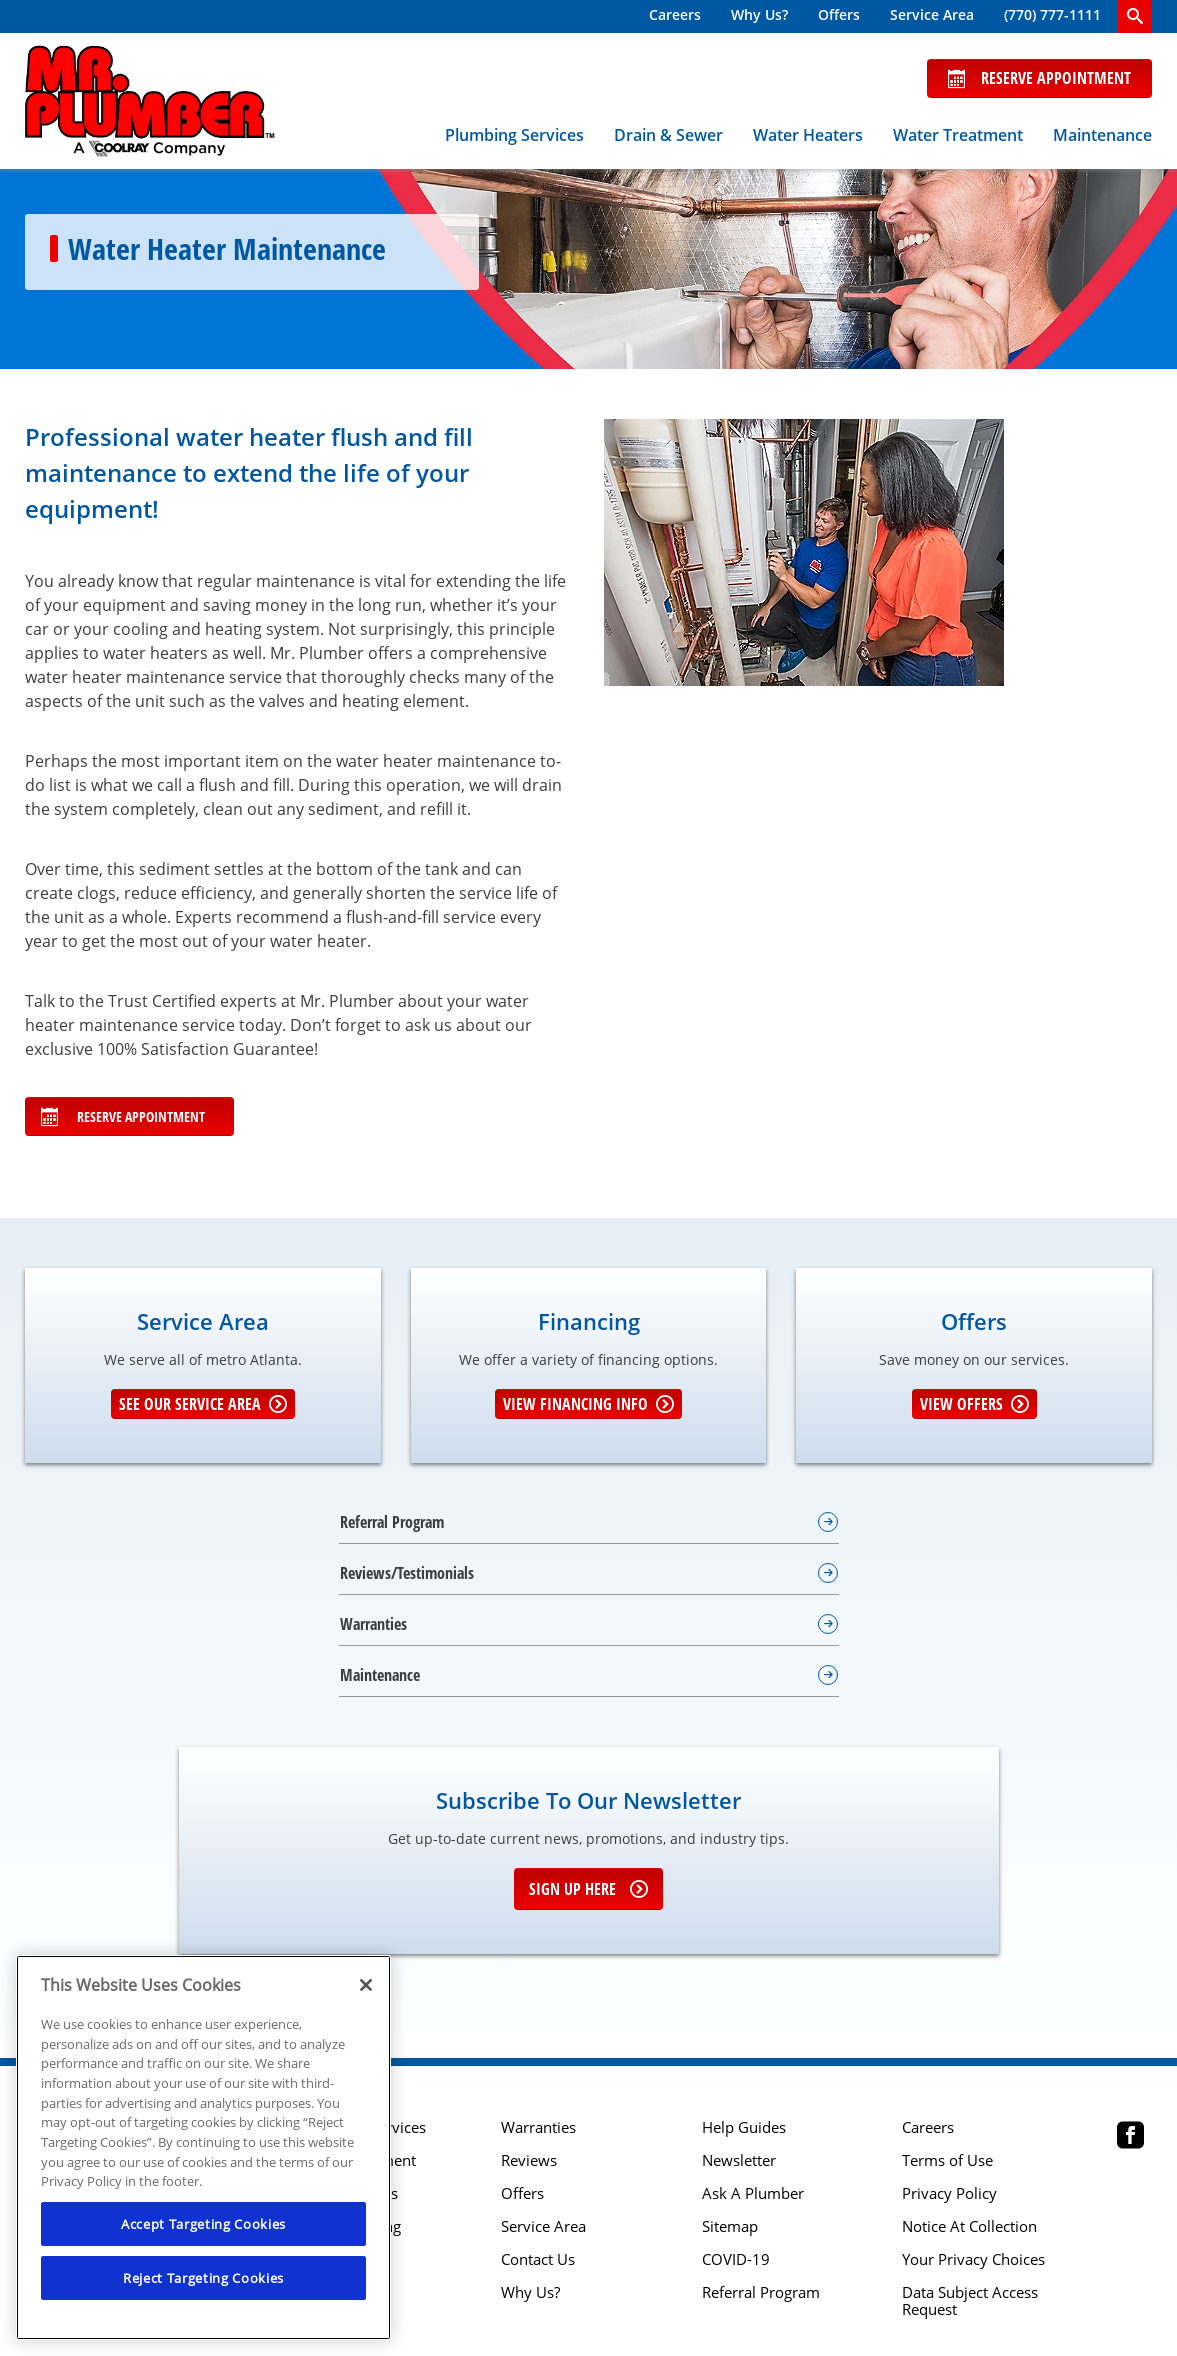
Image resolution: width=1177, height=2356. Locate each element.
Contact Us (538, 2259)
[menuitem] (675, 16)
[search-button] (1135, 16)
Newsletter (739, 2160)
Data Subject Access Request (970, 2301)
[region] (203, 2147)
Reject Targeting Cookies (203, 2278)
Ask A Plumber (753, 2193)
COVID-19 (736, 2259)
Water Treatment (958, 135)
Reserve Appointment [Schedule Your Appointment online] (123, 1116)
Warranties (538, 2127)
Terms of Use (947, 2160)
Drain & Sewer (668, 135)
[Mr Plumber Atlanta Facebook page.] (1130, 2137)
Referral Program (761, 2292)
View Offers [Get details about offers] (974, 1404)
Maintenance (1102, 135)
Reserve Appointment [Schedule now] (1039, 78)
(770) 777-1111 (1052, 14)
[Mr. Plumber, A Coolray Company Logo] (150, 101)
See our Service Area (203, 1404)
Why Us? (759, 14)
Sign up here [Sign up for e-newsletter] (588, 1889)
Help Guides (744, 2127)
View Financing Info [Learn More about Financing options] (588, 1404)
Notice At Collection (969, 2226)
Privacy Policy (949, 2193)
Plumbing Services (514, 135)
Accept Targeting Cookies (203, 2224)
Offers (839, 14)
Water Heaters (808, 135)
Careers (675, 14)
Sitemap (730, 2226)
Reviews (529, 2160)
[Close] (366, 1985)
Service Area (932, 14)
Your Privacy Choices (973, 2259)
